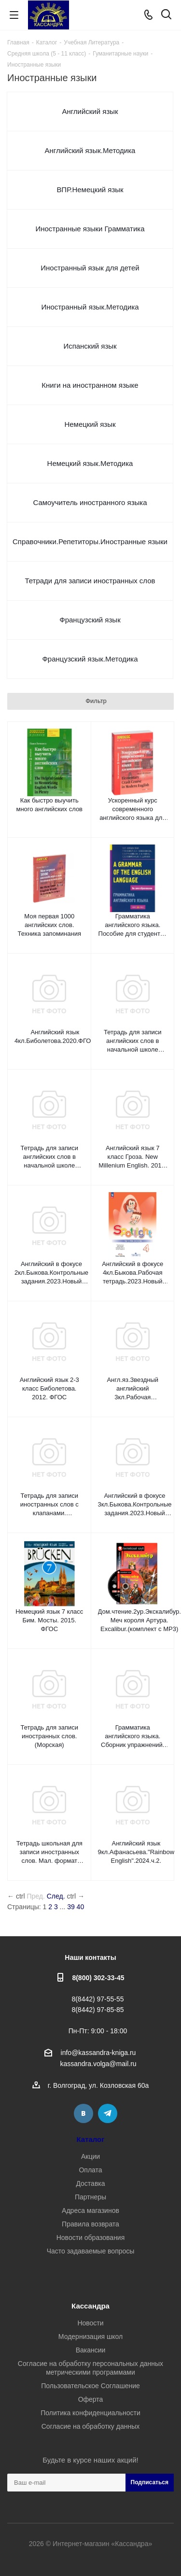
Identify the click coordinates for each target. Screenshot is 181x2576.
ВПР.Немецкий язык (89, 189)
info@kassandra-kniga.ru (98, 2052)
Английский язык (90, 111)
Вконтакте (83, 2113)
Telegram (107, 2113)
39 (71, 1907)
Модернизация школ (90, 2336)
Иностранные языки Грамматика (89, 229)
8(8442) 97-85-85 (97, 2009)
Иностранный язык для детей (90, 268)
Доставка (90, 2183)
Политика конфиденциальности (90, 2413)
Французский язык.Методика (90, 659)
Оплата (90, 2170)
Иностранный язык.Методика (90, 307)
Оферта (90, 2399)
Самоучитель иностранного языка (90, 502)
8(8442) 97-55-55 (97, 1999)
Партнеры (90, 2197)
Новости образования (90, 2237)
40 (80, 1907)
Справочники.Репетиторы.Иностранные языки (90, 541)
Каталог (91, 2139)
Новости (90, 2323)
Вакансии (91, 2350)
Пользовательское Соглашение (90, 2386)
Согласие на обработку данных (91, 2426)
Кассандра (90, 2306)
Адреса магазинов (90, 2210)
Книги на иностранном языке (90, 385)
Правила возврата (90, 2224)
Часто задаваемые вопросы (91, 2251)
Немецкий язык (89, 424)
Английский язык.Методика (90, 150)
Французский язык (89, 620)
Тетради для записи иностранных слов (90, 581)
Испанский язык (89, 346)
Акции (90, 2156)
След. (56, 1896)
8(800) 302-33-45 (98, 1978)
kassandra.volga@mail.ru (98, 2064)
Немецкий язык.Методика (90, 463)
